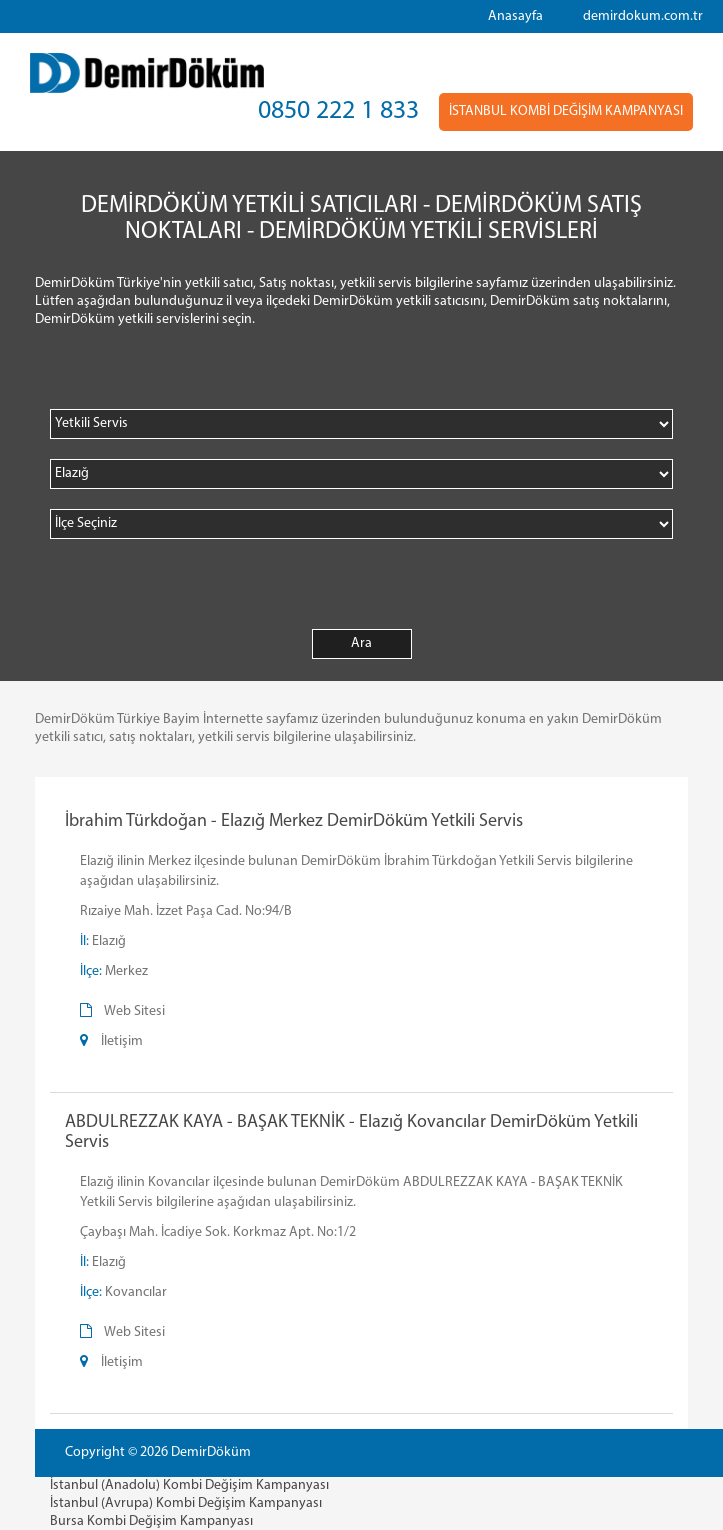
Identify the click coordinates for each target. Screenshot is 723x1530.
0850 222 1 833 (338, 111)
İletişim (122, 1041)
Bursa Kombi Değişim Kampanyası (151, 1521)
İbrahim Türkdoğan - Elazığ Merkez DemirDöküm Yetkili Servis (294, 821)
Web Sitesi (134, 1011)
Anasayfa (515, 16)
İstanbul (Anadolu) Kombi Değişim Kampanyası (189, 1485)
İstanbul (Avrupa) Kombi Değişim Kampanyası (186, 1503)
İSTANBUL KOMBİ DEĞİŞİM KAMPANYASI (566, 111)
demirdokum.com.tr (643, 16)
